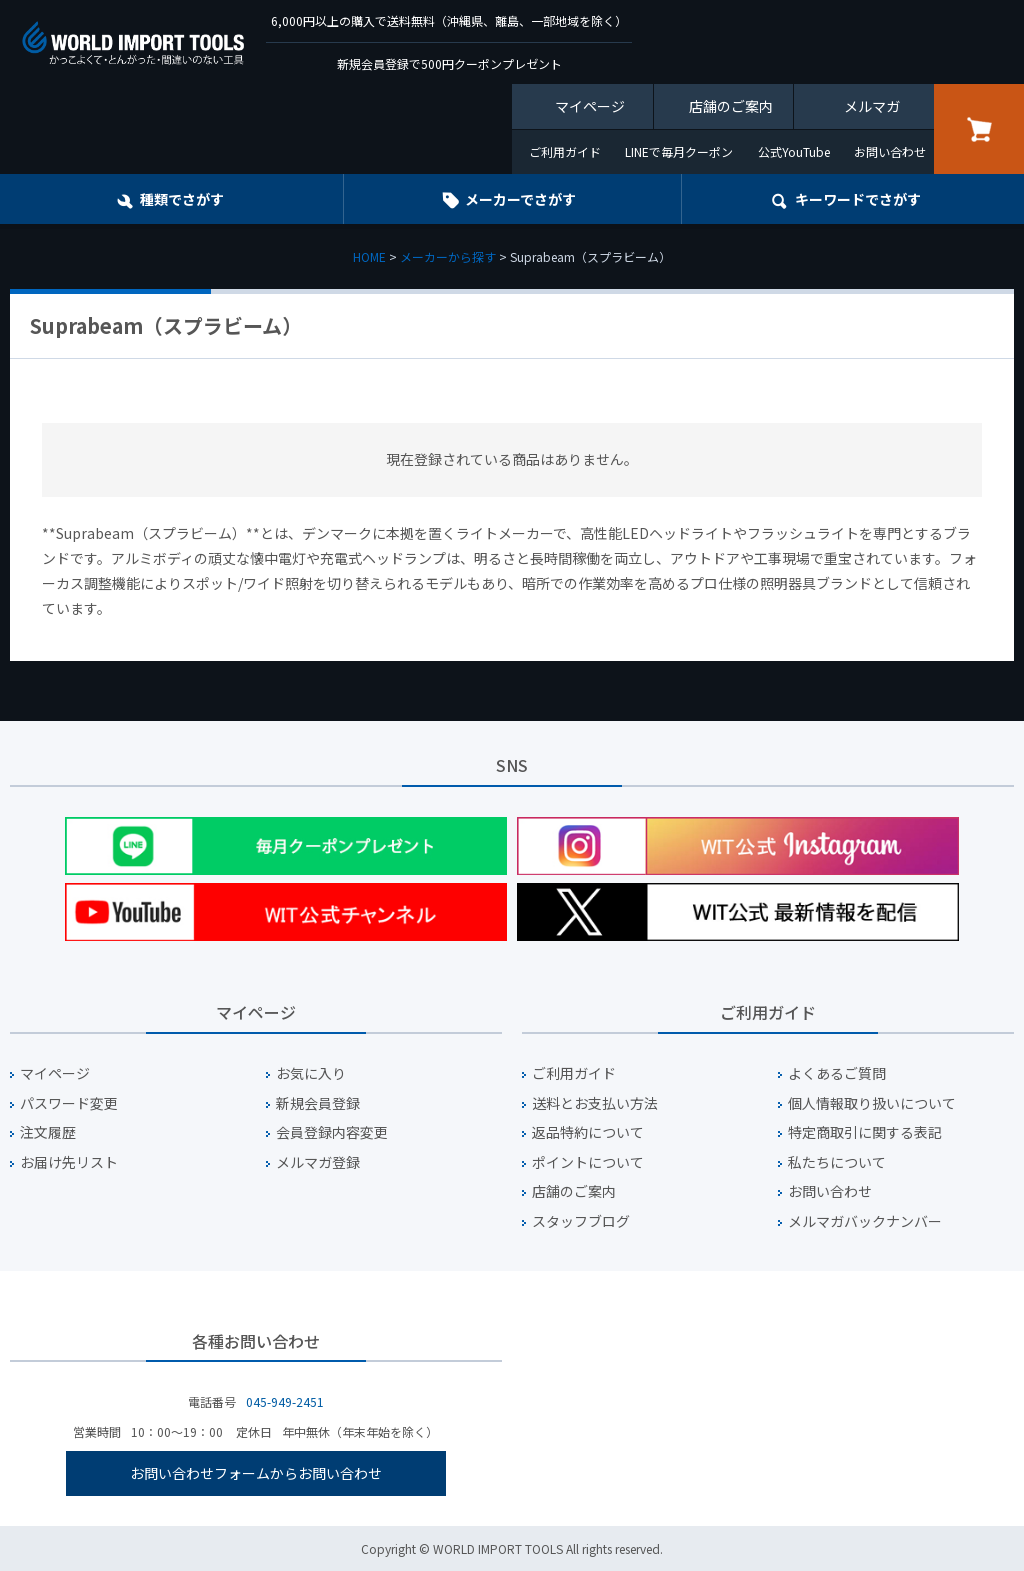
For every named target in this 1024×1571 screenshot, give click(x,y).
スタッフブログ (581, 1221)
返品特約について (588, 1132)
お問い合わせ (890, 151)
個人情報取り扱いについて (872, 1103)
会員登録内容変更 (332, 1132)
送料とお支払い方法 (595, 1103)
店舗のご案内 (731, 106)
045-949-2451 (285, 1401)
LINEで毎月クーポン (679, 151)
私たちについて (837, 1162)
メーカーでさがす (520, 199)
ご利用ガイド (565, 151)
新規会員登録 (318, 1103)
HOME (369, 256)
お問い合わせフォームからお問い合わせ (256, 1473)
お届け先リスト (69, 1162)
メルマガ (872, 106)
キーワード (858, 199)
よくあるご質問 (837, 1073)
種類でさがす (182, 199)
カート (979, 129)
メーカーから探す (448, 256)
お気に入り (311, 1073)
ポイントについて (588, 1162)
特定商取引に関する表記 (865, 1132)
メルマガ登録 (318, 1162)
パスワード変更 (69, 1103)
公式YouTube (794, 151)
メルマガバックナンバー (865, 1221)
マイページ (590, 106)
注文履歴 (48, 1132)
